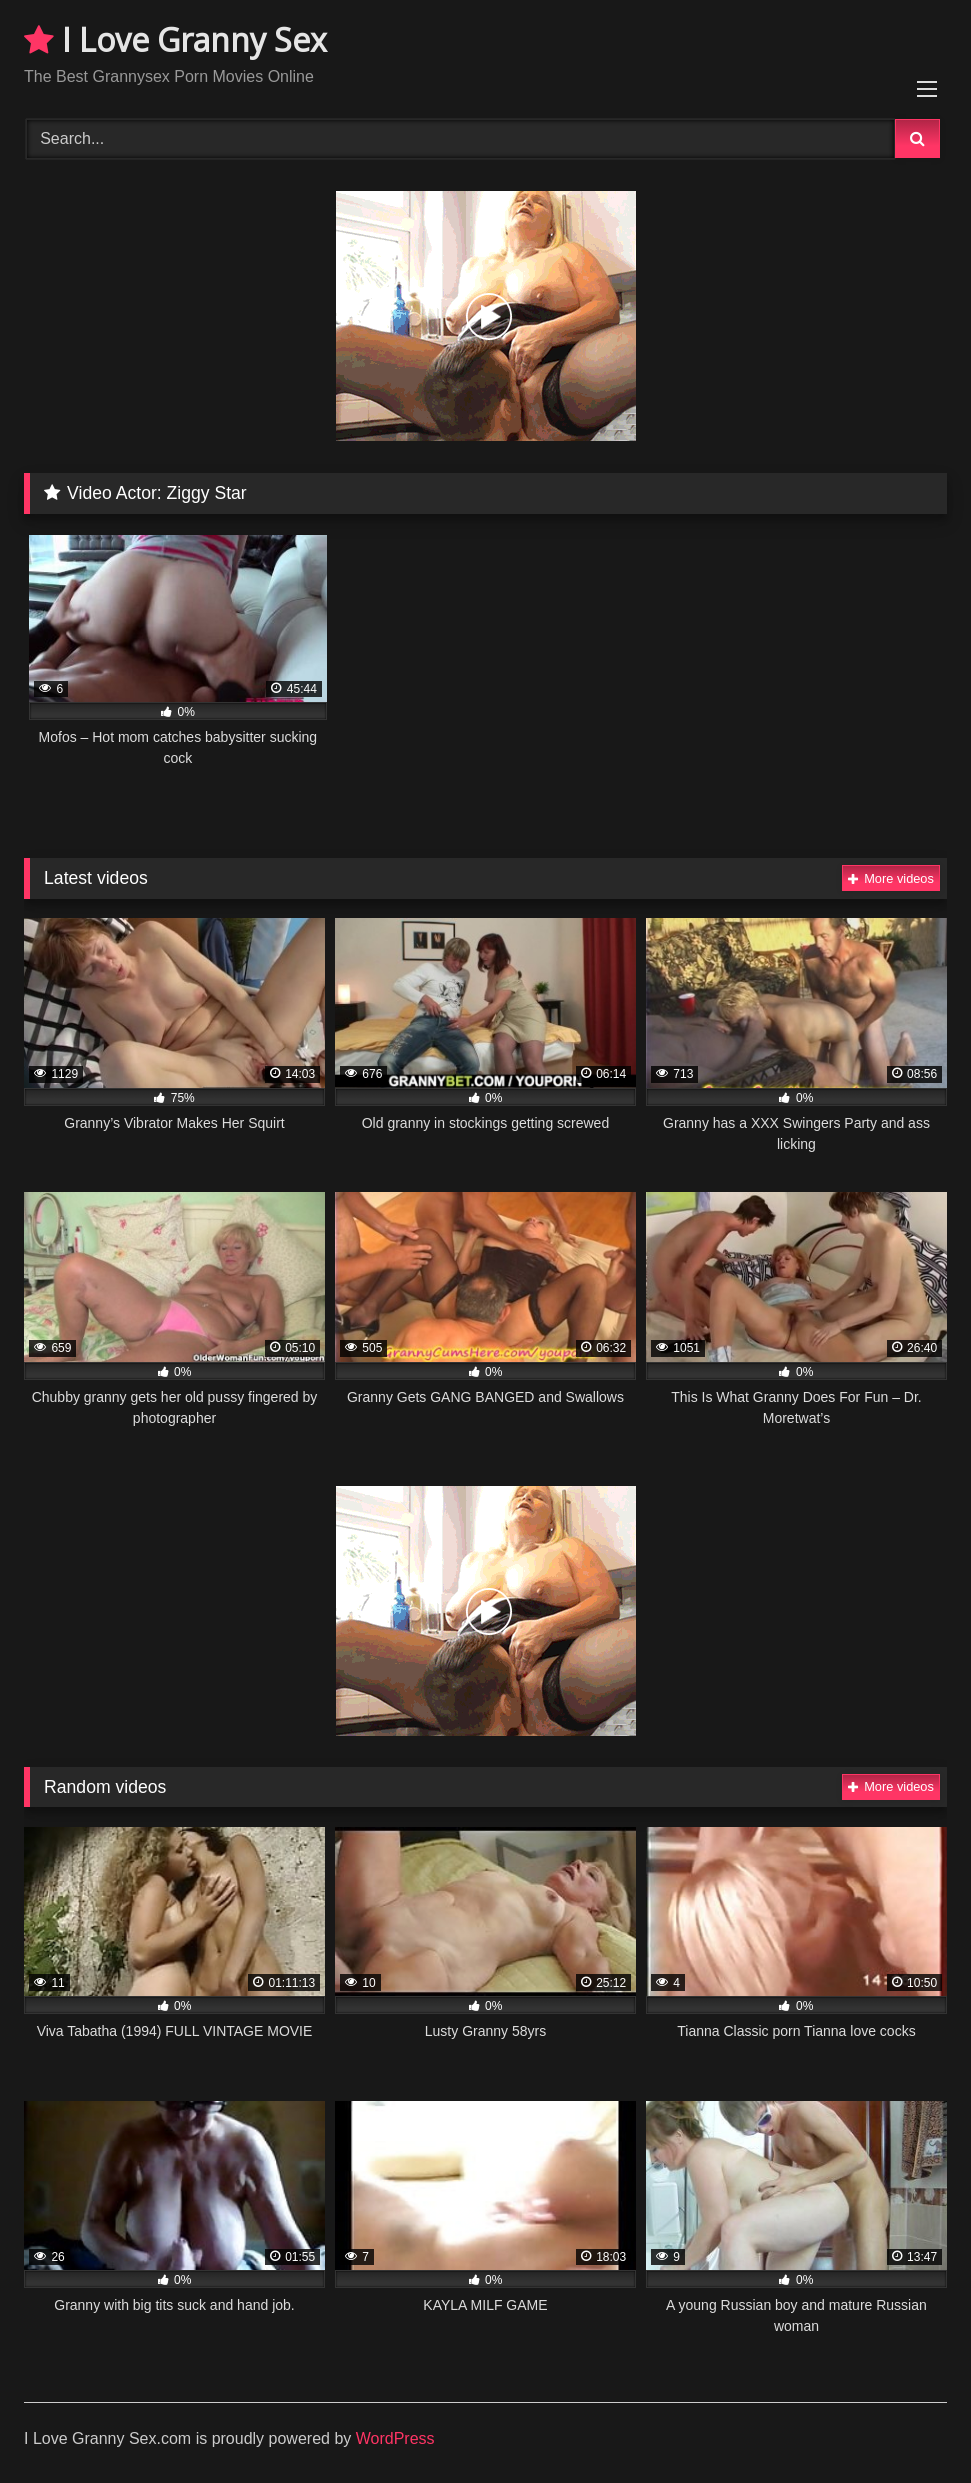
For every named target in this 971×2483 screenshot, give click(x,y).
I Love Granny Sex (175, 39)
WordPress (395, 2438)
